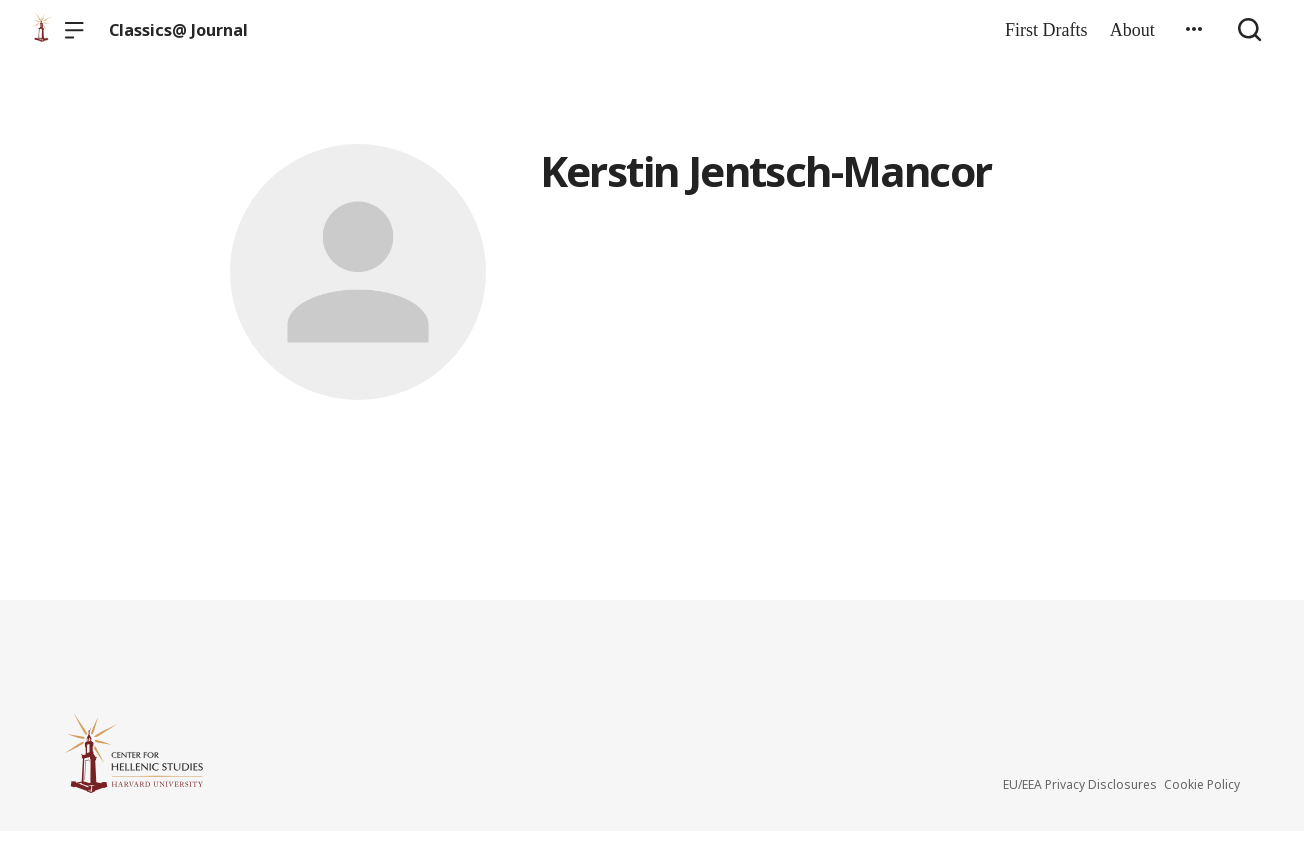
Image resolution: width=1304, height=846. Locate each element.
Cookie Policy (1202, 799)
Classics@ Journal (178, 30)
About (1132, 30)
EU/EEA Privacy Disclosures (1080, 799)
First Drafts (1046, 30)
